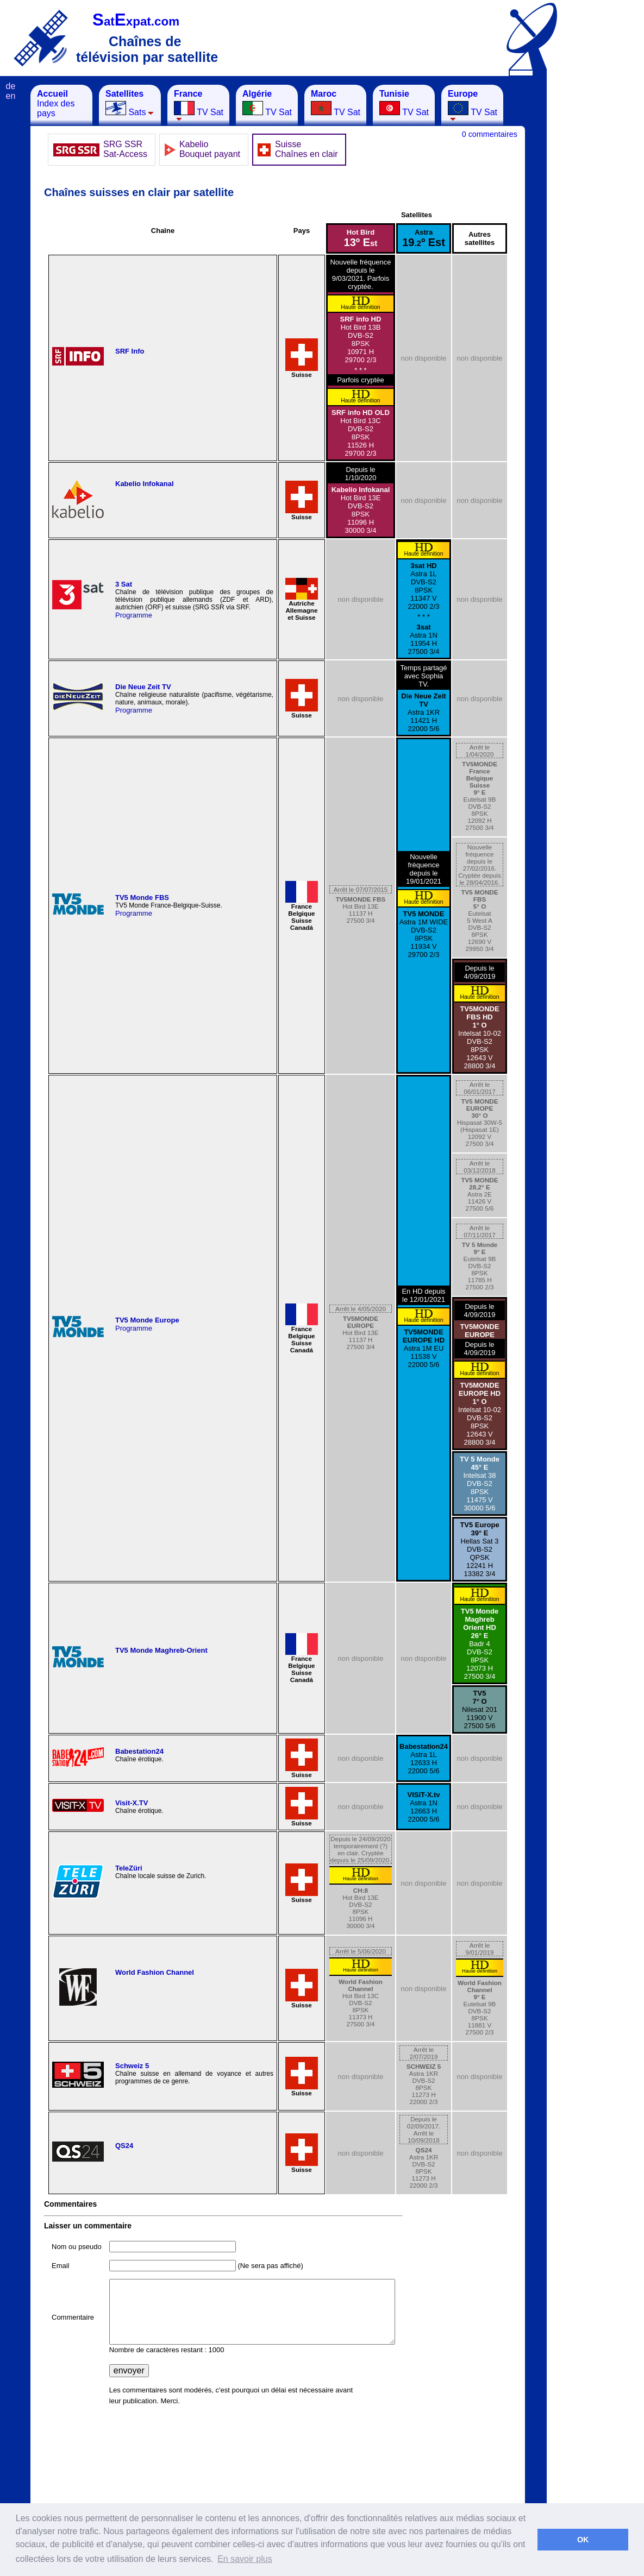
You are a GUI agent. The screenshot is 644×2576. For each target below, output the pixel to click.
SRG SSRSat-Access (125, 149)
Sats (129, 103)
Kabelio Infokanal (144, 484)
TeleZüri (128, 1868)
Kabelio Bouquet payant (209, 149)
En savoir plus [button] (244, 2559)
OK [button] (583, 2539)
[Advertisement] (600, 248)
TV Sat (198, 105)
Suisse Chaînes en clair (306, 149)
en (11, 95)
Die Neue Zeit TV (143, 687)
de (11, 86)
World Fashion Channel (154, 1972)
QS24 (124, 2146)
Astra (423, 238)
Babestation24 (139, 1751)
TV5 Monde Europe (147, 1320)
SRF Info (129, 351)
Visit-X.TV (131, 1803)
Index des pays (55, 103)
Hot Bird (360, 238)
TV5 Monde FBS (142, 897)
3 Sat (123, 584)
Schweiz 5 (132, 2066)
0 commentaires (489, 134)
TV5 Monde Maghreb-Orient (161, 1650)
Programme (133, 615)
